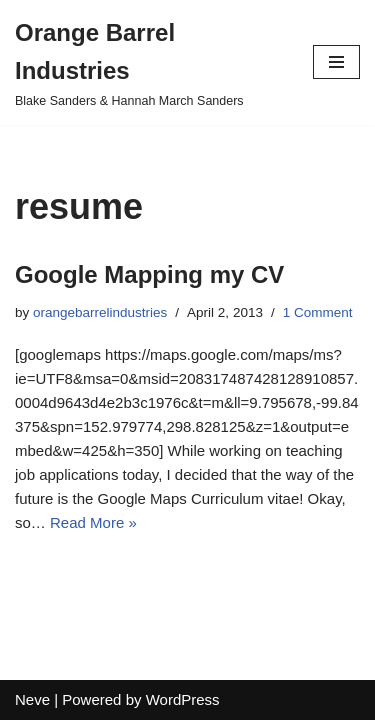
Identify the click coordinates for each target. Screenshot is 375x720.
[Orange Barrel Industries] (149, 62)
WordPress (183, 699)
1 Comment (318, 312)
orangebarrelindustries (100, 312)
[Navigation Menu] (336, 62)
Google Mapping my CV (149, 274)
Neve (32, 699)
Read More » (93, 522)
